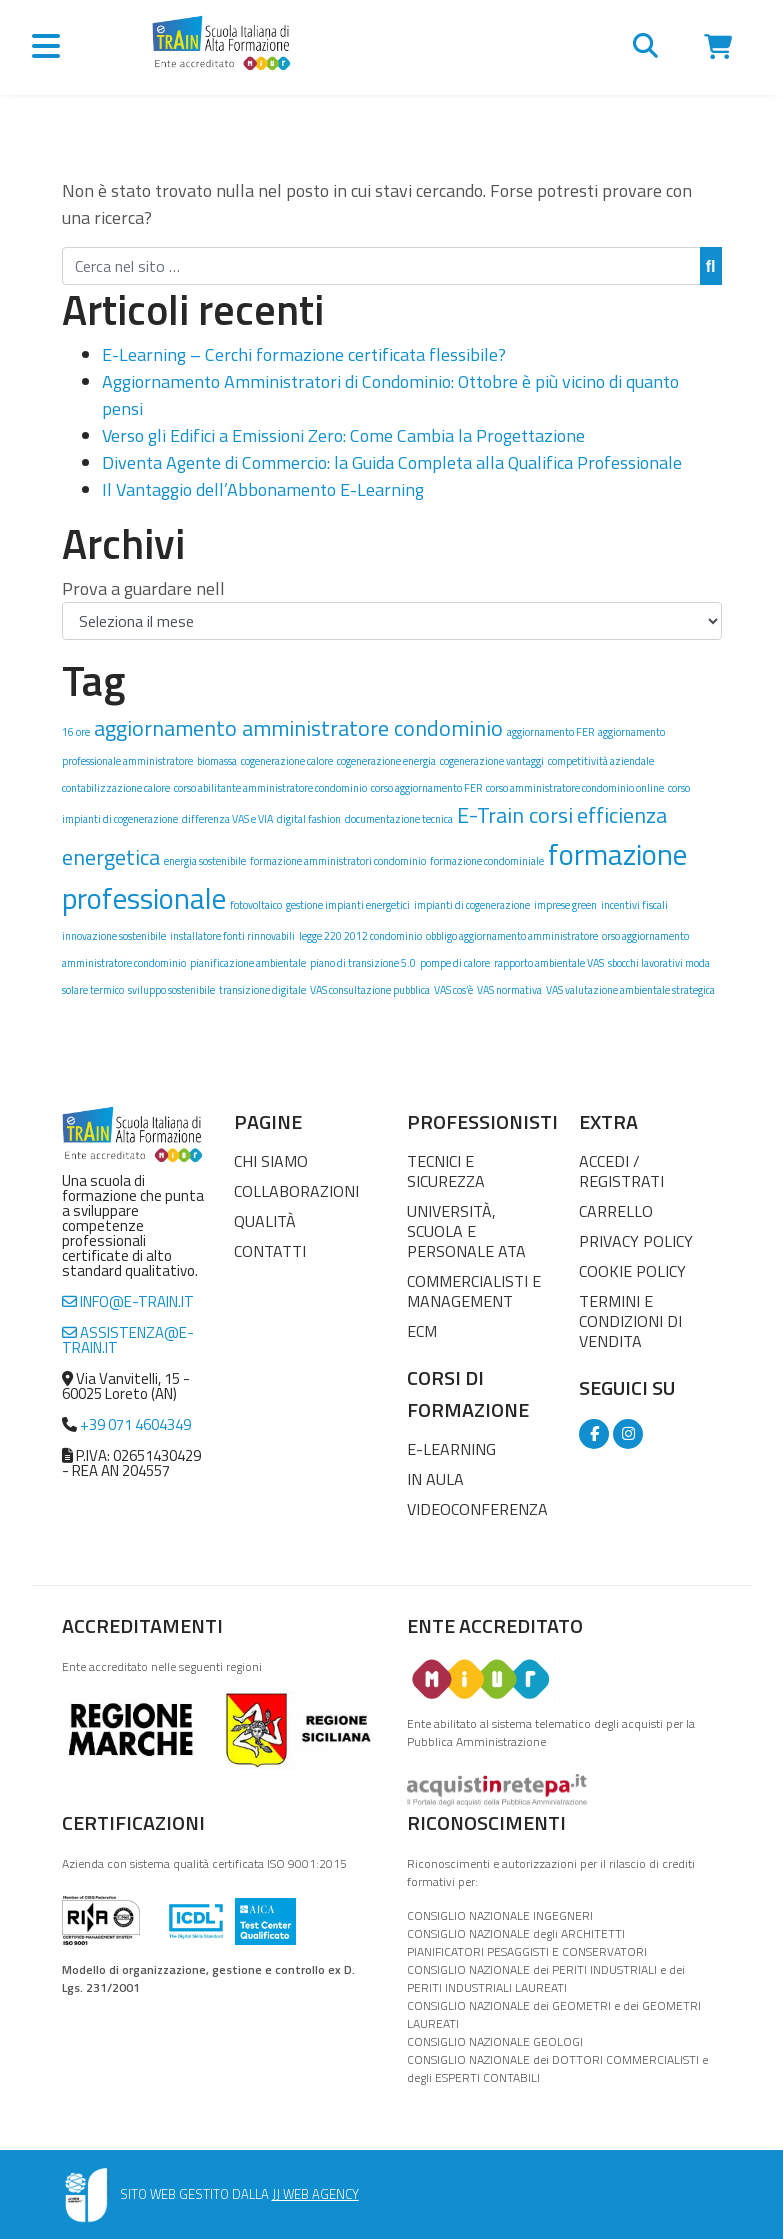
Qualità (265, 1221)
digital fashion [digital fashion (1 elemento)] (309, 819)
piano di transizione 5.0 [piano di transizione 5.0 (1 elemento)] (363, 963)
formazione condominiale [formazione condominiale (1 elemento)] (487, 861)
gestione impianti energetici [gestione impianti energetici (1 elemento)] (348, 905)
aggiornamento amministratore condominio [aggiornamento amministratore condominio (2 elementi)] (298, 727)
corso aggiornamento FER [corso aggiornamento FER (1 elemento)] (426, 788)
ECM (422, 1331)
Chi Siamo (271, 1161)
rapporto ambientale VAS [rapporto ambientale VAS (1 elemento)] (549, 963)
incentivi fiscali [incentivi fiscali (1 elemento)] (634, 905)
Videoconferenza (477, 1509)
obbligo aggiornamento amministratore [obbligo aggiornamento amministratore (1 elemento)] (512, 936)
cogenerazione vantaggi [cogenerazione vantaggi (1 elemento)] (492, 761)
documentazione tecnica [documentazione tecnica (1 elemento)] (399, 819)
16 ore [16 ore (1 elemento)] (76, 732)
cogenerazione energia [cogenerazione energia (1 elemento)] (386, 761)
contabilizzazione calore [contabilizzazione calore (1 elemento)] (116, 788)
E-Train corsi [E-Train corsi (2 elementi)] (515, 814)
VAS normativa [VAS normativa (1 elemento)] (509, 990)
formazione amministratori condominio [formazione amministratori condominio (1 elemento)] (338, 861)
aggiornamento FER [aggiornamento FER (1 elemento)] (550, 732)
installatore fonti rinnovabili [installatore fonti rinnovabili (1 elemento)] (232, 936)
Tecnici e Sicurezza (446, 1171)
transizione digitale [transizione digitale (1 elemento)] (262, 990)
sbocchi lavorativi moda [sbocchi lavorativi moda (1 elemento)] (659, 963)
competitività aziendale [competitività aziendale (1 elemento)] (601, 761)
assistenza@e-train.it (128, 1340)
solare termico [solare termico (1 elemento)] (93, 990)
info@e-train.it (128, 1301)
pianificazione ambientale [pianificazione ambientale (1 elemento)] (248, 963)
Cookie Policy (632, 1271)
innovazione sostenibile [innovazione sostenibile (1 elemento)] (114, 936)
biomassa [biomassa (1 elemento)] (217, 761)
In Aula (435, 1479)
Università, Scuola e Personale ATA (466, 1231)
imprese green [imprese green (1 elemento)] (565, 905)
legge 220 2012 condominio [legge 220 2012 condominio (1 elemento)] (360, 936)
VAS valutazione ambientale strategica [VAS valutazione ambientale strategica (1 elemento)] (630, 990)
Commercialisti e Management (474, 1291)
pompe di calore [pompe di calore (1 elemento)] (455, 963)
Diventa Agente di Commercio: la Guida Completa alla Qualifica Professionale (392, 462)
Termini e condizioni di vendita (630, 1321)
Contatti (270, 1251)
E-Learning (451, 1449)
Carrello (616, 1211)
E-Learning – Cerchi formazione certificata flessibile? (304, 354)
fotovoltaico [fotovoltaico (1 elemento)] (256, 905)
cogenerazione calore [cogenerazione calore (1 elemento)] (287, 761)
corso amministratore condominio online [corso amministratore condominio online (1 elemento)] (575, 788)
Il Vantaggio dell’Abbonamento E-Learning (263, 489)
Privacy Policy (636, 1241)
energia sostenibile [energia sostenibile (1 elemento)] (205, 861)
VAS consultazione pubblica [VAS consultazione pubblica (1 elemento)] (370, 990)
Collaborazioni (296, 1191)
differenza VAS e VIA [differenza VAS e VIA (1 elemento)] (227, 819)
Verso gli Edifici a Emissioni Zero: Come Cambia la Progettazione (343, 435)
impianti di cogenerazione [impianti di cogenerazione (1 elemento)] (472, 905)
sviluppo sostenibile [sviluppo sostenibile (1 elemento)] (171, 990)
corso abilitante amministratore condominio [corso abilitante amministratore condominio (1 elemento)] (270, 788)
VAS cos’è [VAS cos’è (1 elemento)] (453, 990)
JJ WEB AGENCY (315, 2194)
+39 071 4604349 (135, 1424)
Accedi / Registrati (621, 1171)
